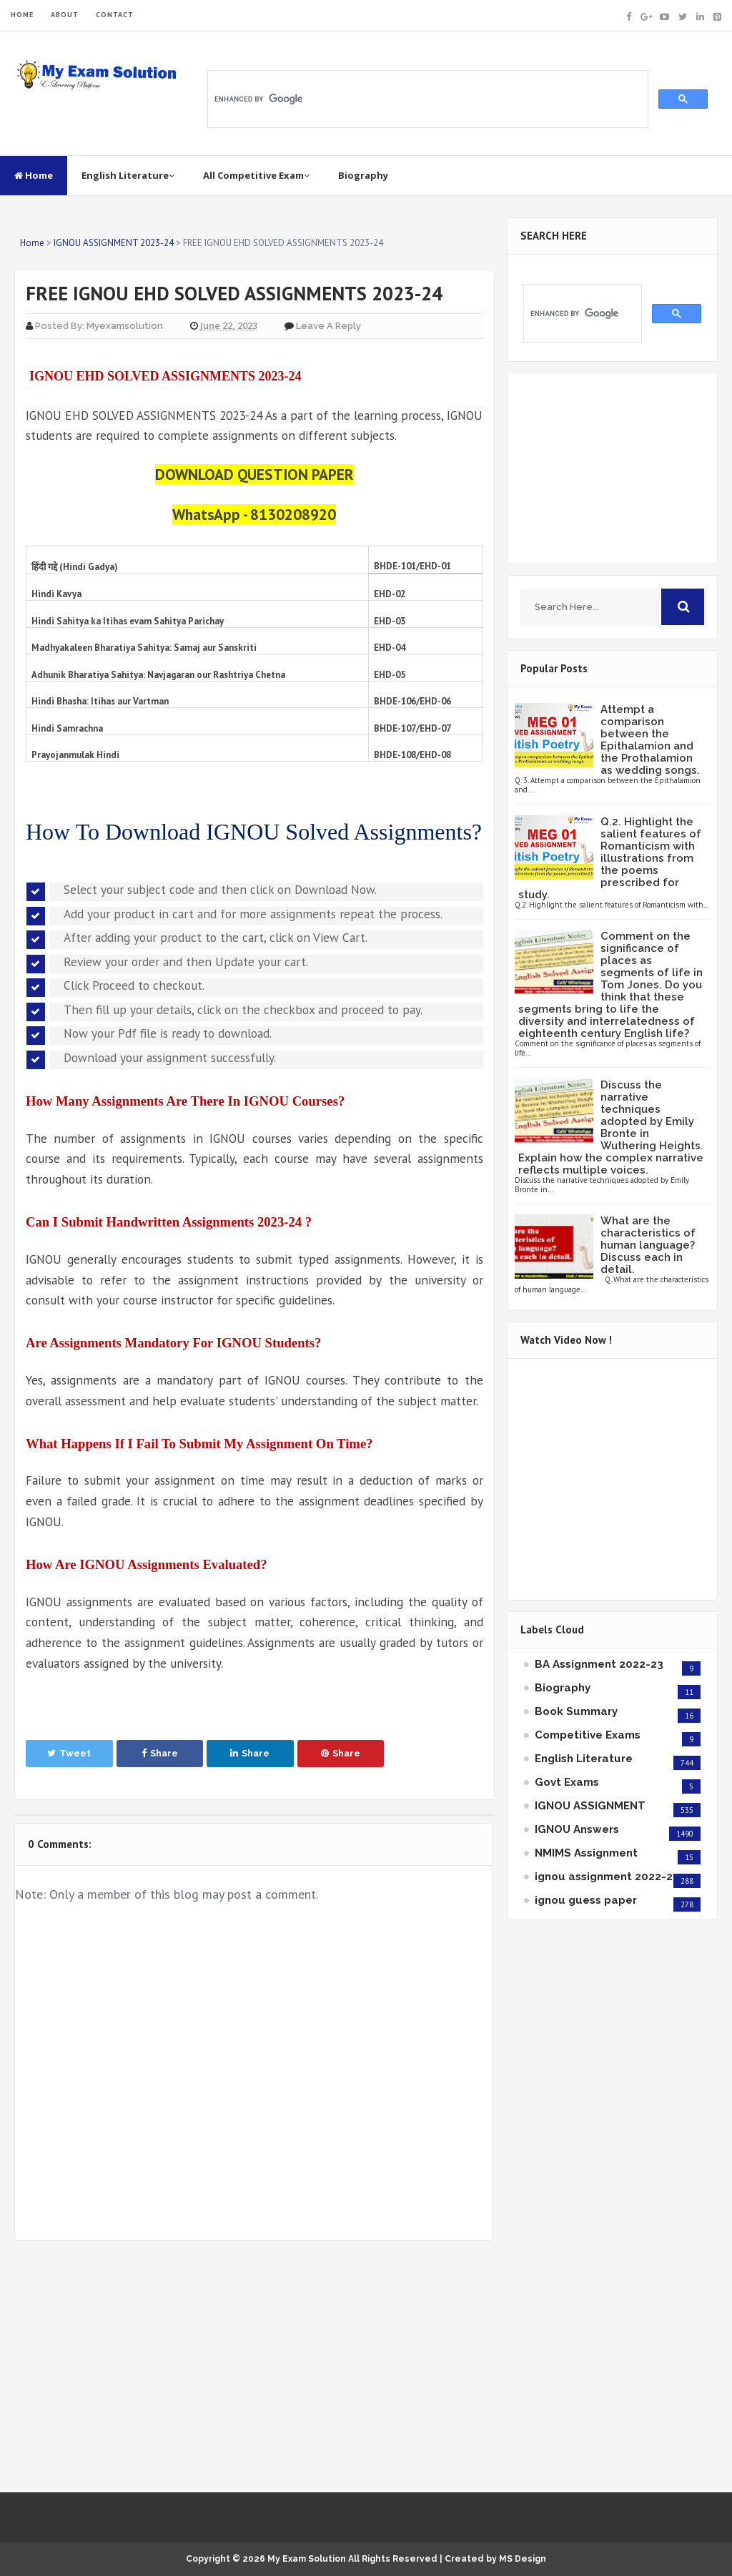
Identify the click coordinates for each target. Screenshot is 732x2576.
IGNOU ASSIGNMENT (590, 1805)
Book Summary (576, 1711)
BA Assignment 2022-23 (599, 1664)
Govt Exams (567, 1782)
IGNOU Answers (577, 1829)
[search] (426, 99)
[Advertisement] (253, 2366)
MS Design (522, 2559)
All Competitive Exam (256, 175)
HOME (22, 14)
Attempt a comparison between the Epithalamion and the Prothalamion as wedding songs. (650, 740)
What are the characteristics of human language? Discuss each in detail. (648, 1245)
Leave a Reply (328, 325)
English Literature (127, 175)
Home (33, 175)
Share (160, 1753)
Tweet (69, 1753)
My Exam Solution (306, 2559)
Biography (363, 175)
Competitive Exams (587, 1735)
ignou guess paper (586, 1900)
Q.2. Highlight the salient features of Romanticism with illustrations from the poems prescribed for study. (609, 858)
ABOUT (65, 14)
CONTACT (115, 14)
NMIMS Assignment (586, 1853)
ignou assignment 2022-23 (607, 1876)
